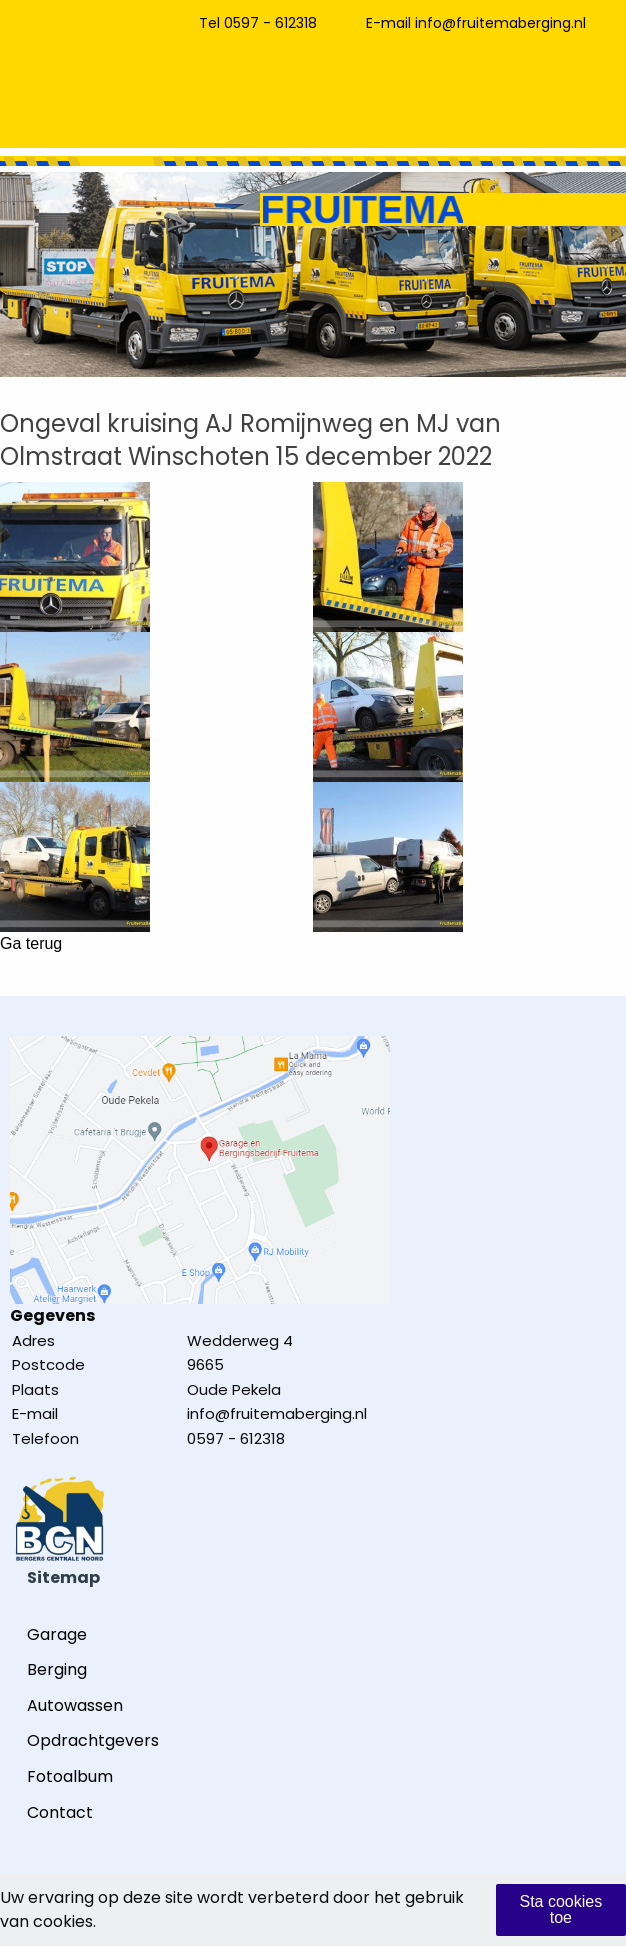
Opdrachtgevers (93, 1740)
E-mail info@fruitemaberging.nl (476, 23)
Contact (60, 1812)
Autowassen (75, 1705)
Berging (57, 1669)
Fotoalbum (70, 1776)
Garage (57, 1634)
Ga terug (31, 944)
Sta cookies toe (560, 1909)
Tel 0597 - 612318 (258, 23)
